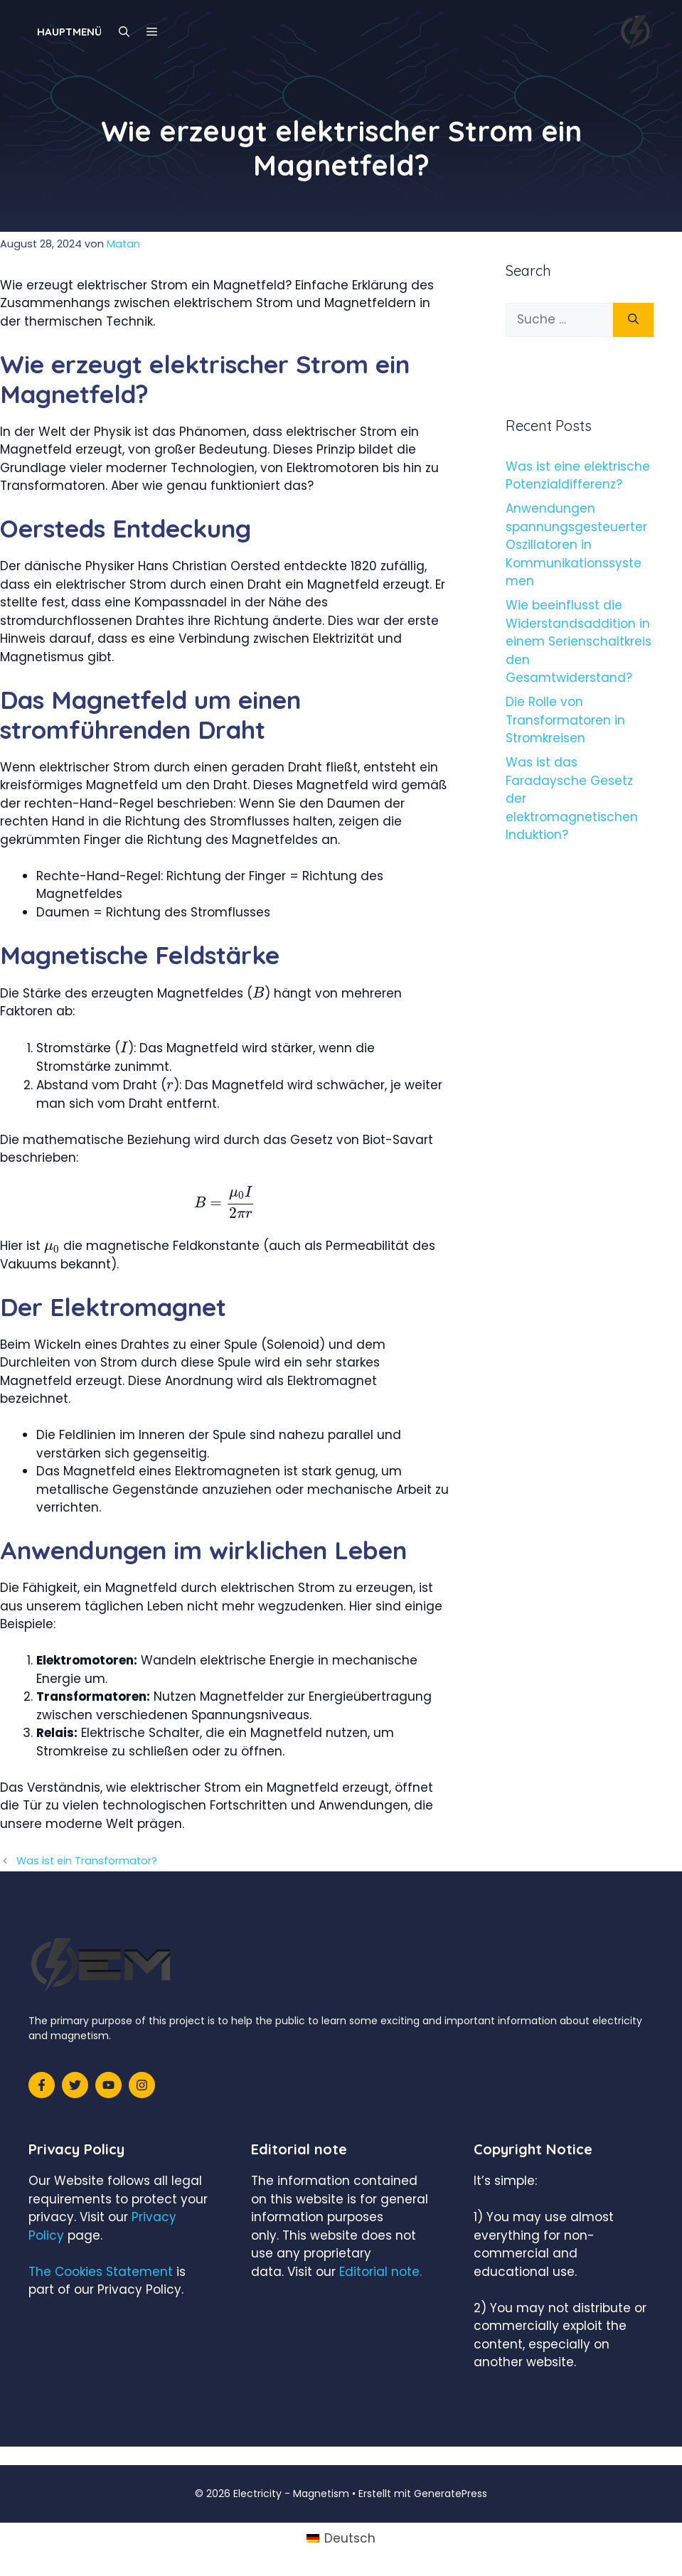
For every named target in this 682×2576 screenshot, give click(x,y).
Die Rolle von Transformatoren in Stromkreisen (565, 720)
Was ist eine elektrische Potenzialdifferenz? (578, 475)
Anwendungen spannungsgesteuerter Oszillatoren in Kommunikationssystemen (576, 544)
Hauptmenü (69, 31)
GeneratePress (450, 2493)
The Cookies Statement (100, 2271)
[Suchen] (633, 320)
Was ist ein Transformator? (86, 1861)
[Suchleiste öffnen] (124, 32)
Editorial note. (380, 2271)
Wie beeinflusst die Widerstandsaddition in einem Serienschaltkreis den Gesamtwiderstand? (578, 641)
